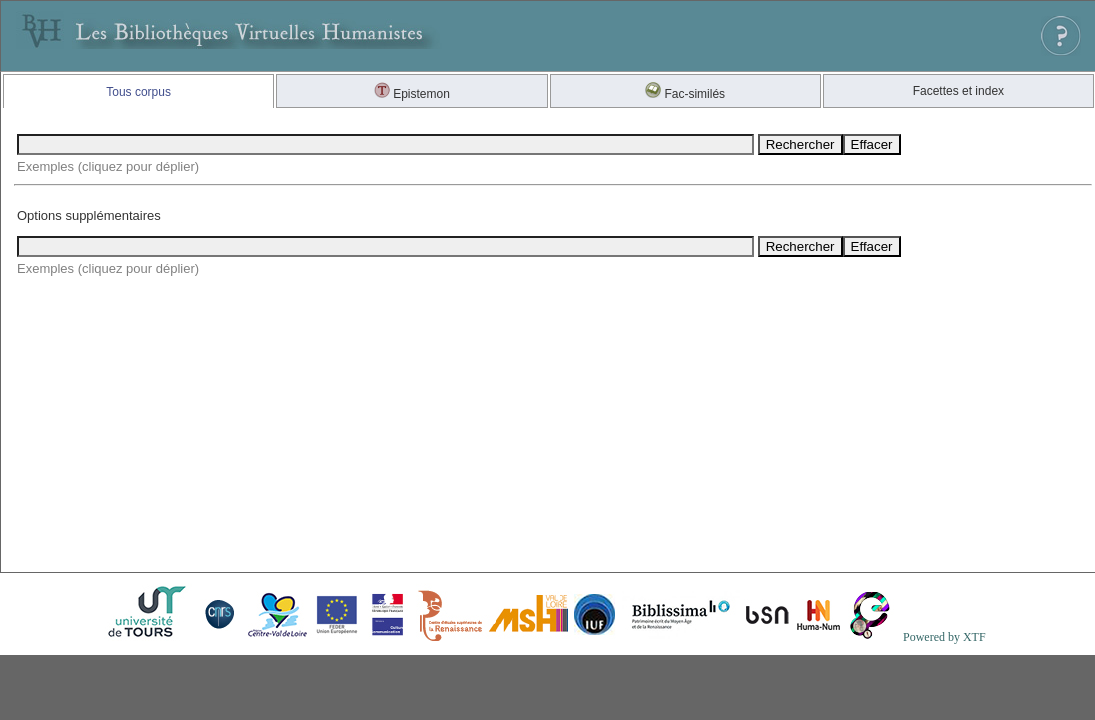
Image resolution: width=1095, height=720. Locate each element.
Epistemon (412, 94)
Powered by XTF (944, 637)
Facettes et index (958, 91)
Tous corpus (138, 92)
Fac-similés (685, 94)
